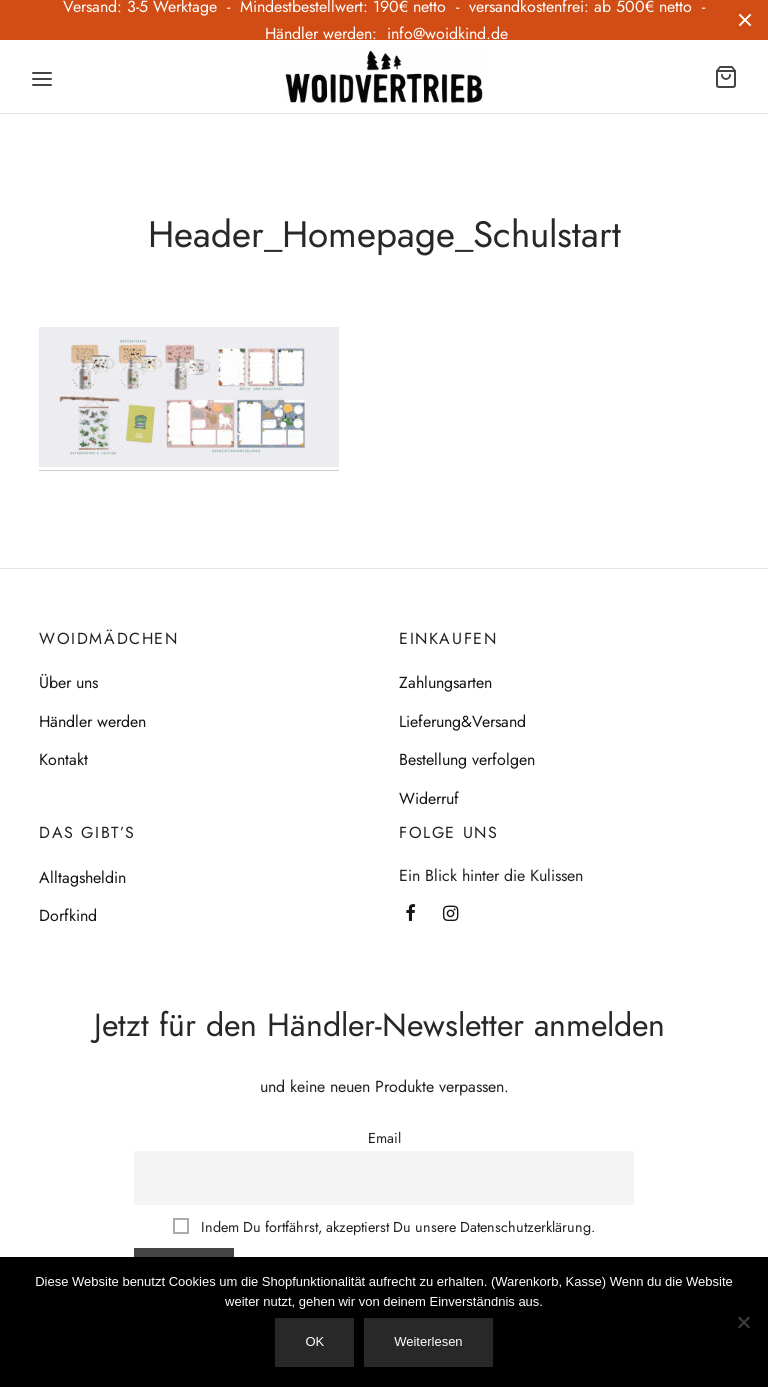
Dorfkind (68, 916)
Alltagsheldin (82, 877)
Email (384, 1138)
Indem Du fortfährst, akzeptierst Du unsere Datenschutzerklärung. (383, 1227)
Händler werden (92, 721)
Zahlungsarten (445, 683)
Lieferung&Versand (462, 721)
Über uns (68, 683)
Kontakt (63, 759)
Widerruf (429, 798)
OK (314, 1341)
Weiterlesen (428, 1341)
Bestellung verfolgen (467, 759)
